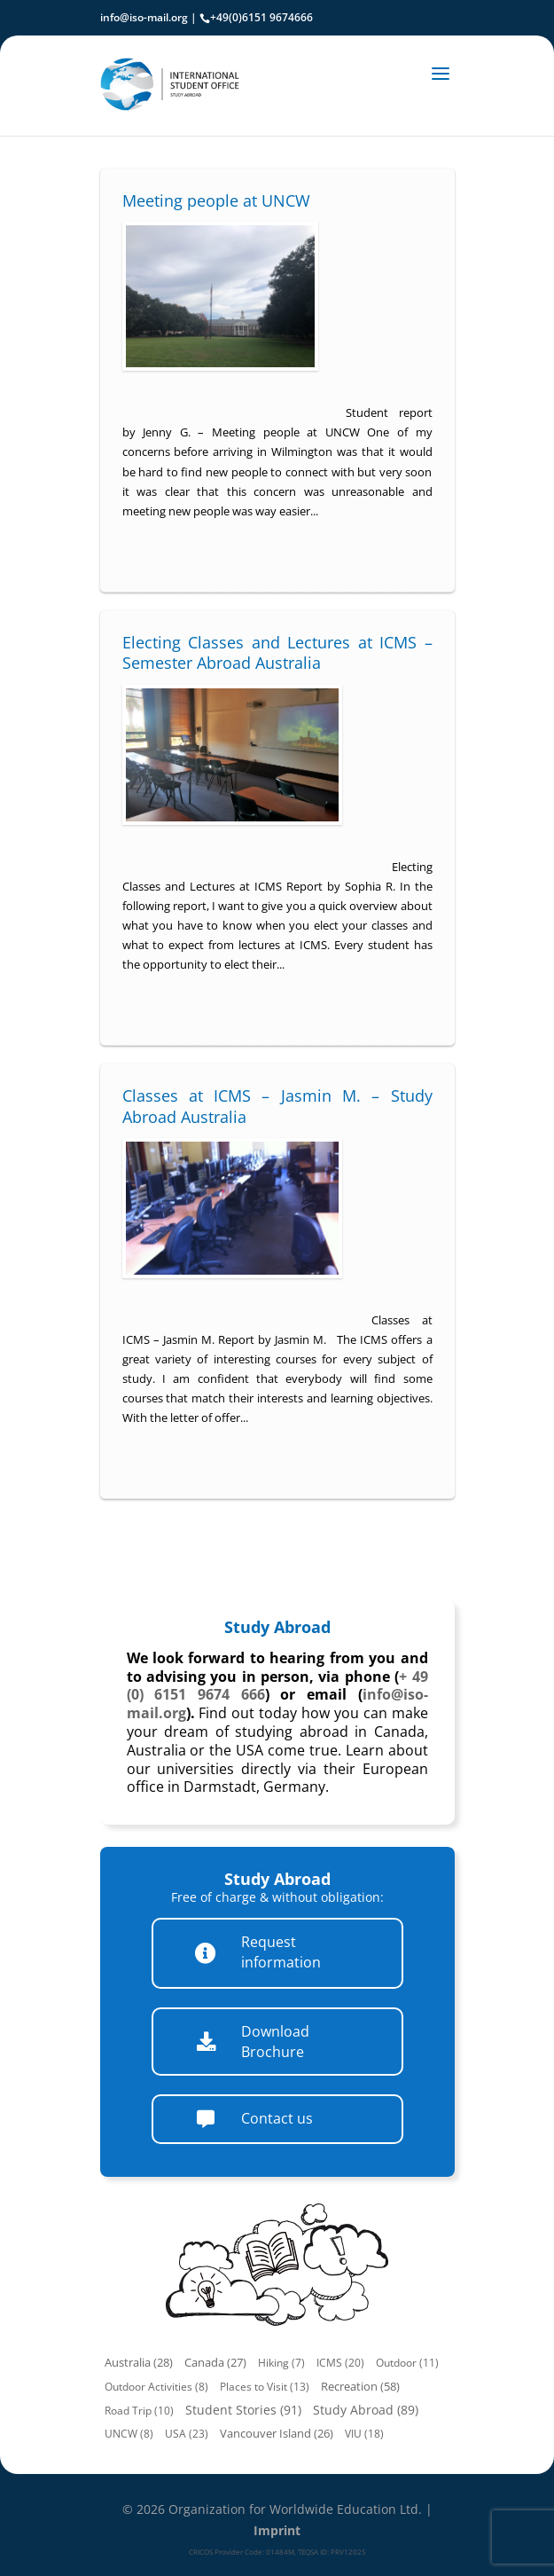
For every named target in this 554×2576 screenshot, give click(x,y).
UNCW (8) (129, 2433)
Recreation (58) (360, 2386)
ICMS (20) (340, 2362)
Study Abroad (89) (365, 2409)
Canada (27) (215, 2362)
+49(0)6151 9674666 (261, 17)
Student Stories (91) (243, 2409)
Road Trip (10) (139, 2410)
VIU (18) (364, 2433)
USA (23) (186, 2433)
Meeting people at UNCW (216, 200)
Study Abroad (277, 1626)
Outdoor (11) (407, 2362)
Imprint (277, 2530)
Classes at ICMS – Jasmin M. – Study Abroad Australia (277, 1106)
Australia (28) (139, 2362)
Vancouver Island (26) (276, 2433)
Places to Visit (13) (264, 2386)
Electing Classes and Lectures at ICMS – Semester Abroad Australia (277, 652)
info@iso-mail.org (144, 17)
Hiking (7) (281, 2362)
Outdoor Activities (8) (156, 2386)
